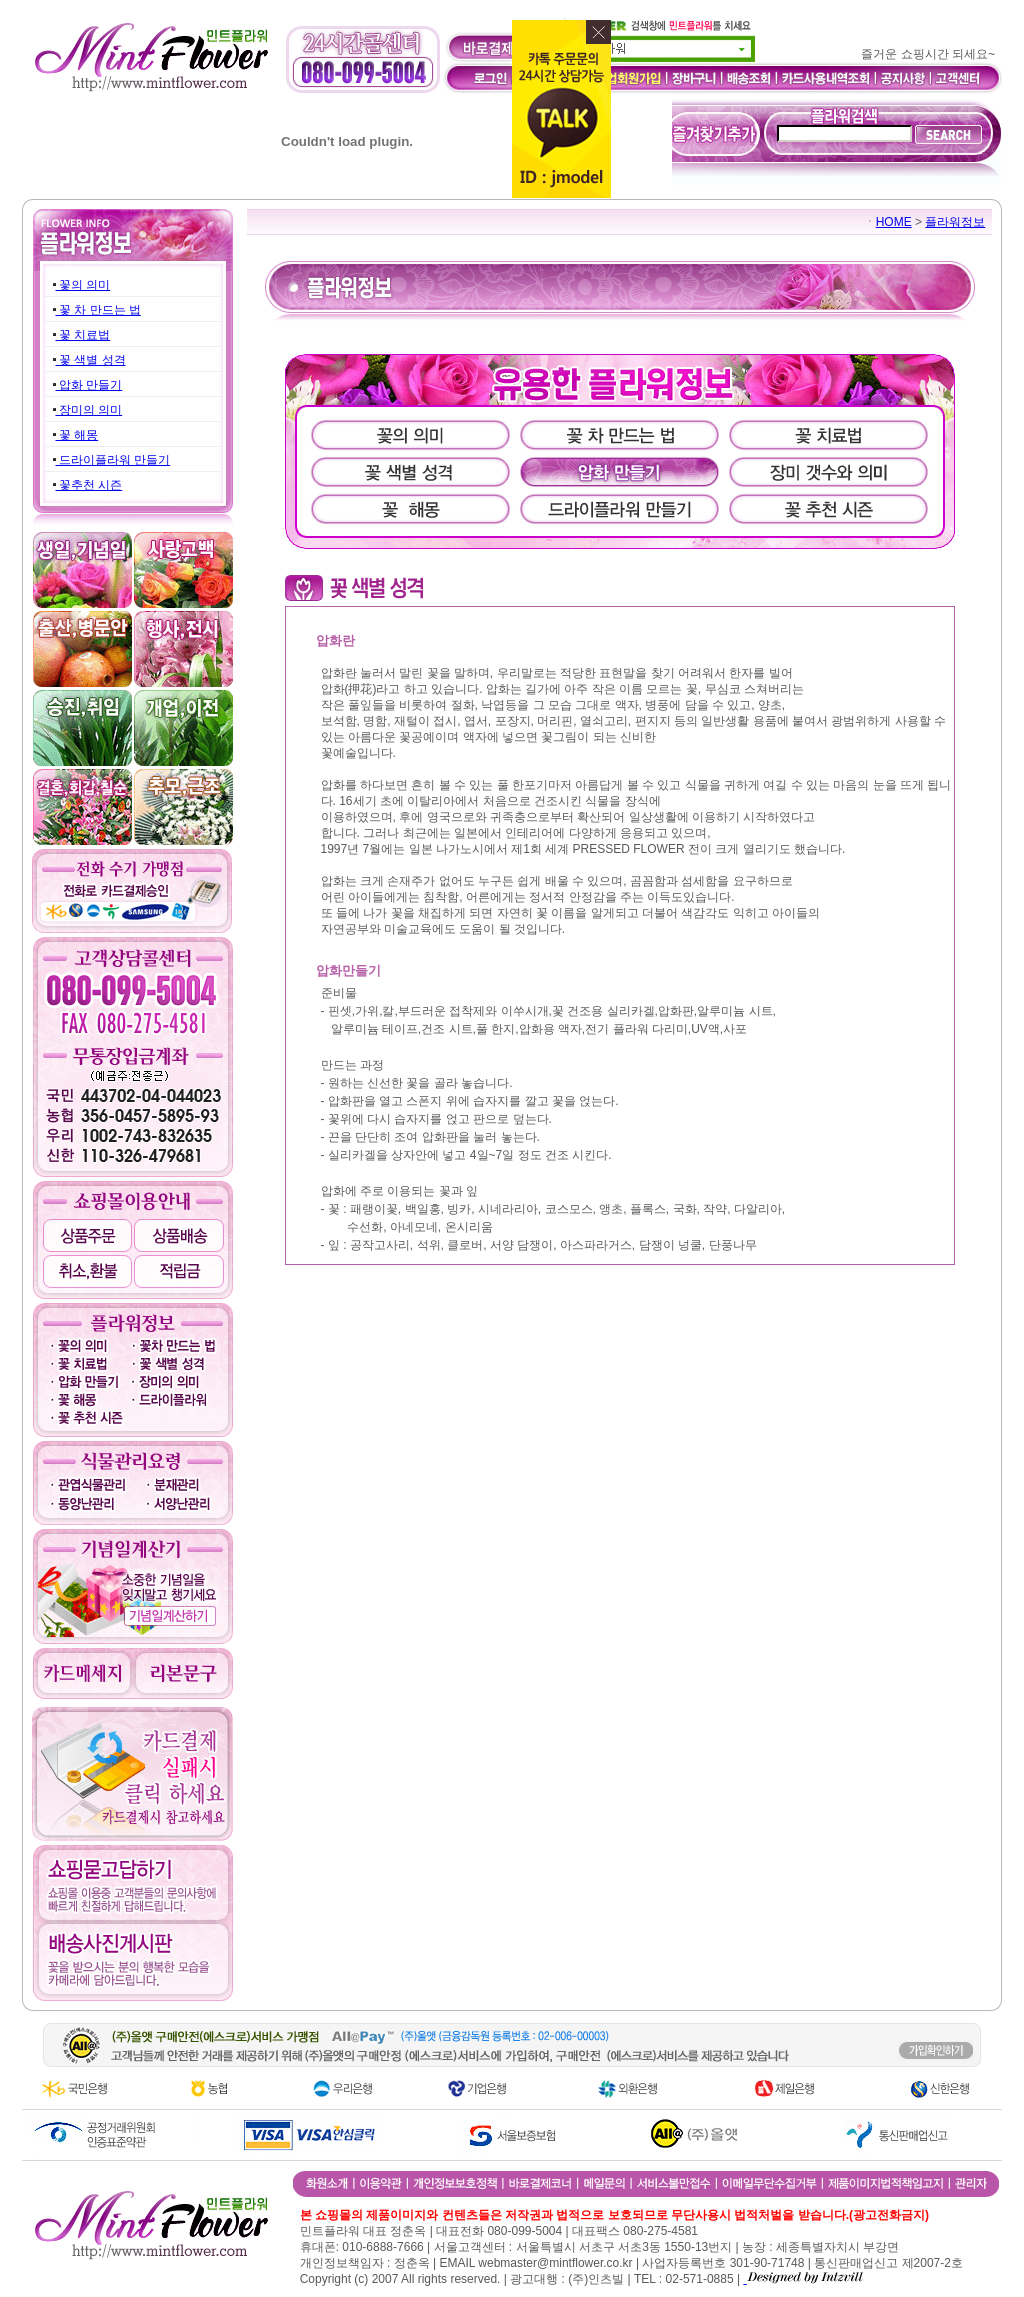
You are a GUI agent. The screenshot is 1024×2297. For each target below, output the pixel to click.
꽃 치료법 (83, 335)
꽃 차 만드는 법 (98, 310)
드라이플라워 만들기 (113, 460)
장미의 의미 (89, 410)
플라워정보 (955, 222)
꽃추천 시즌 (89, 485)
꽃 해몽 (77, 435)
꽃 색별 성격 (91, 360)
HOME (894, 222)
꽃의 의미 (83, 285)
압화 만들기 (89, 385)
